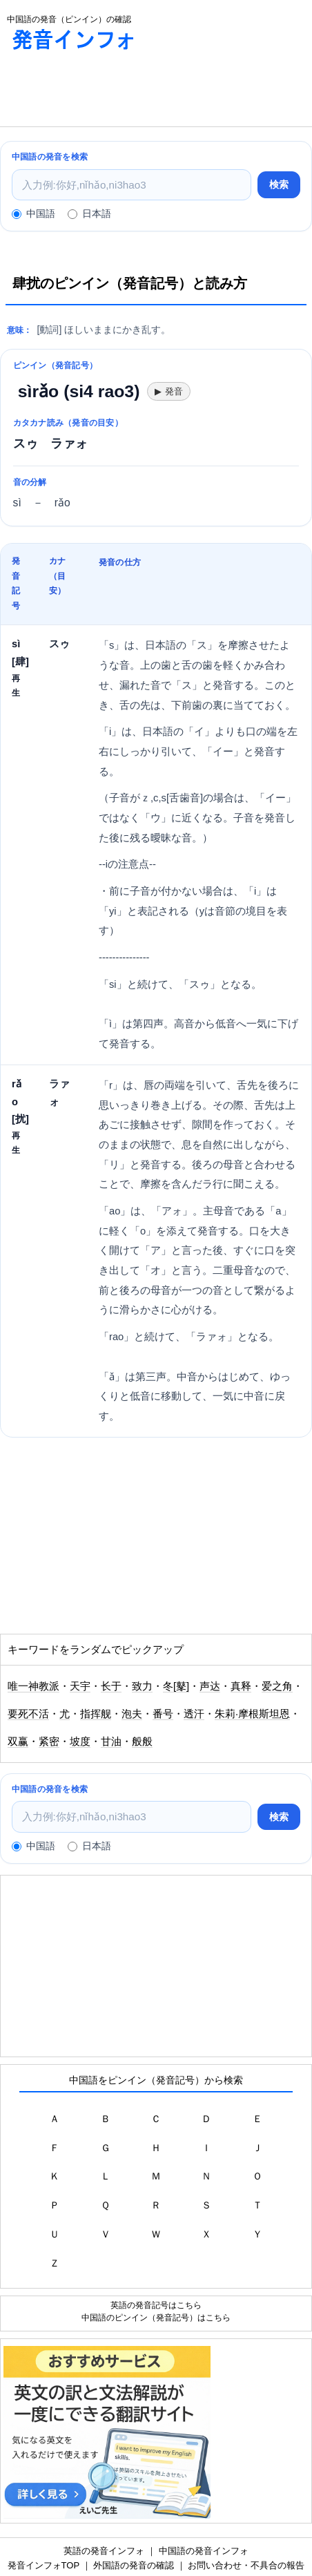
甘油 (111, 1741)
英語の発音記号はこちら (156, 2304)
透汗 (194, 1713)
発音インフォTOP (43, 2565)
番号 (163, 1713)
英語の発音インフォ (104, 2551)
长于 (111, 1686)
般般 (142, 1741)
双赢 (18, 1741)
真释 (241, 1686)
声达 (209, 1686)
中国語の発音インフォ (203, 2551)
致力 (142, 1686)
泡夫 (131, 1713)
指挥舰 (95, 1713)
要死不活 (28, 1713)
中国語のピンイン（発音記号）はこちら (156, 2317)
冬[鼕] (176, 1686)
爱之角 (277, 1686)
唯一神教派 (33, 1686)
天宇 (80, 1686)
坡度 (80, 1741)
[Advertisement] (110, 91)
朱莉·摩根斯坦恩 (252, 1713)
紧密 (49, 1741)
